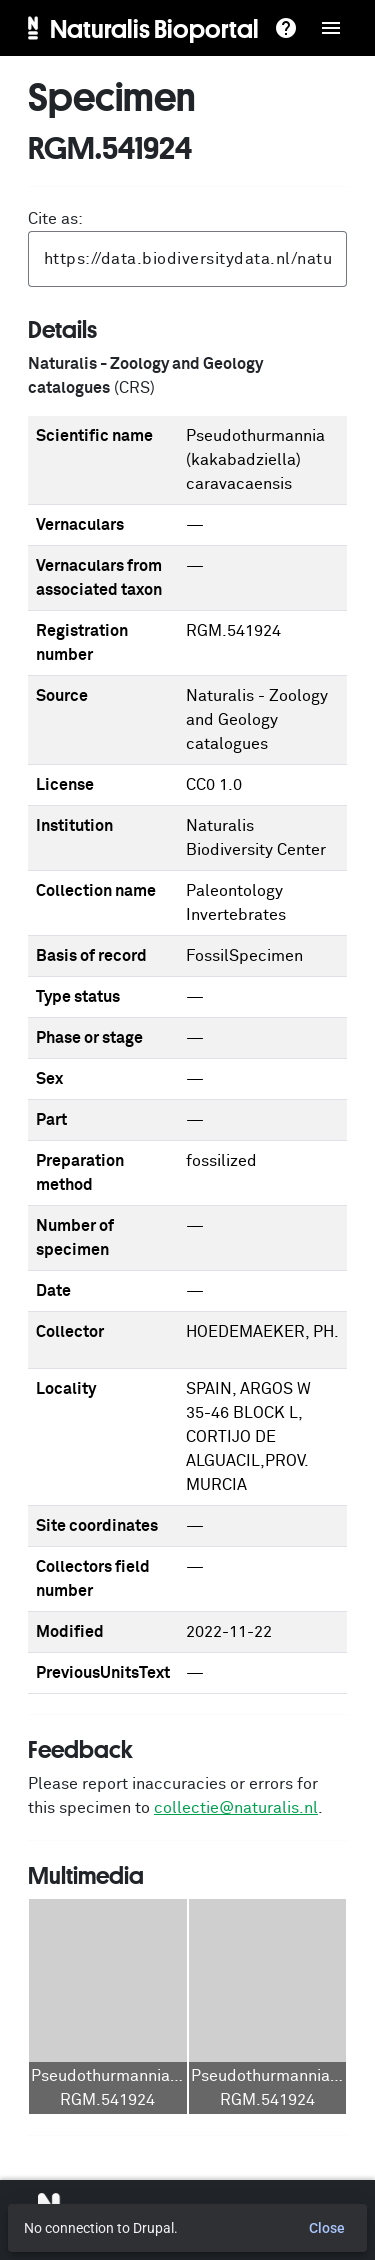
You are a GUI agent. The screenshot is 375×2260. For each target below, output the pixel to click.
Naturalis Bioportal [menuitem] (154, 28)
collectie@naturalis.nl (236, 1808)
